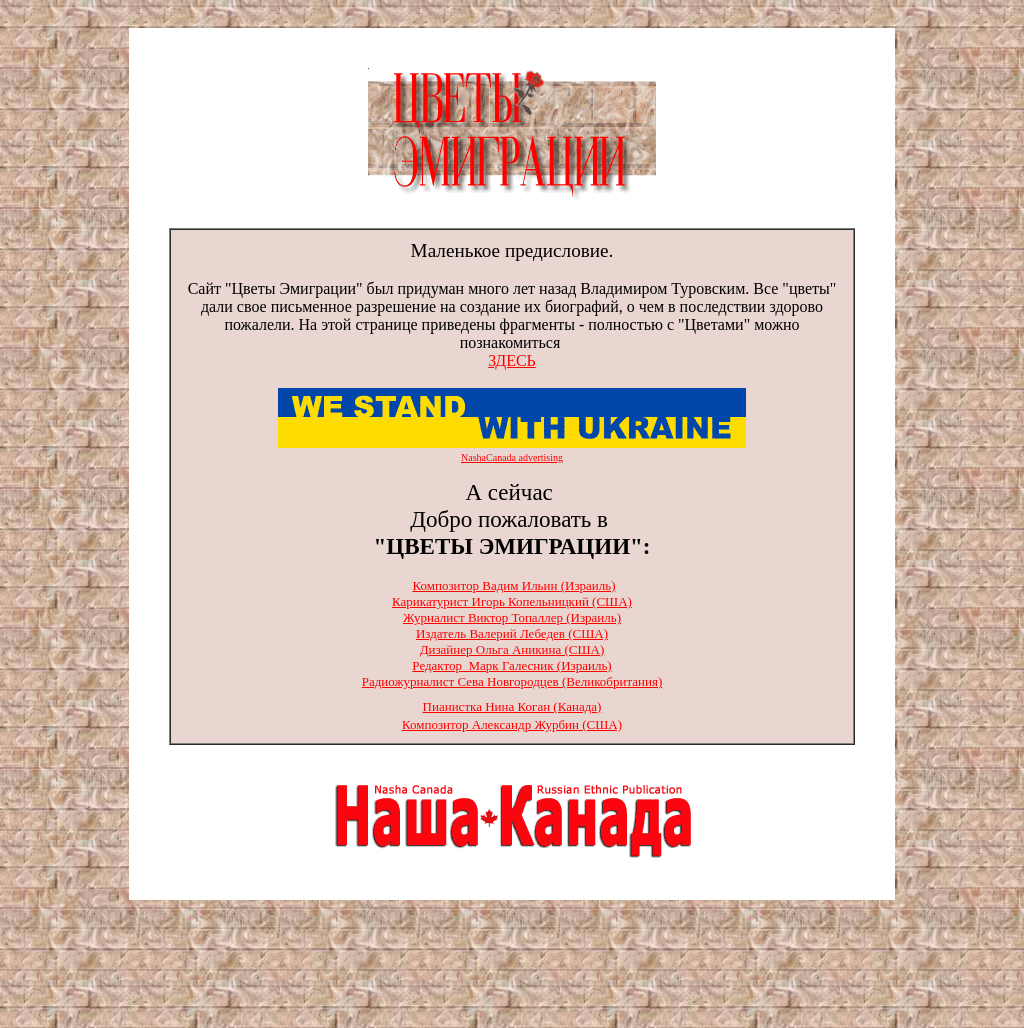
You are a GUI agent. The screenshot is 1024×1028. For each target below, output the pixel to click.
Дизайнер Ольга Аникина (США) (512, 649)
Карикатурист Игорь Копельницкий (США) (512, 601)
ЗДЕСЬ (512, 360)
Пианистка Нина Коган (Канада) (512, 706)
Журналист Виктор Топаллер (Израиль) (512, 617)
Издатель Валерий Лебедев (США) (512, 633)
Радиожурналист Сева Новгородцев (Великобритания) (512, 681)
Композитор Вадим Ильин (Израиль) (513, 585)
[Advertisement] (512, 966)
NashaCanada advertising (512, 457)
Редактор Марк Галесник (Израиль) (511, 665)
